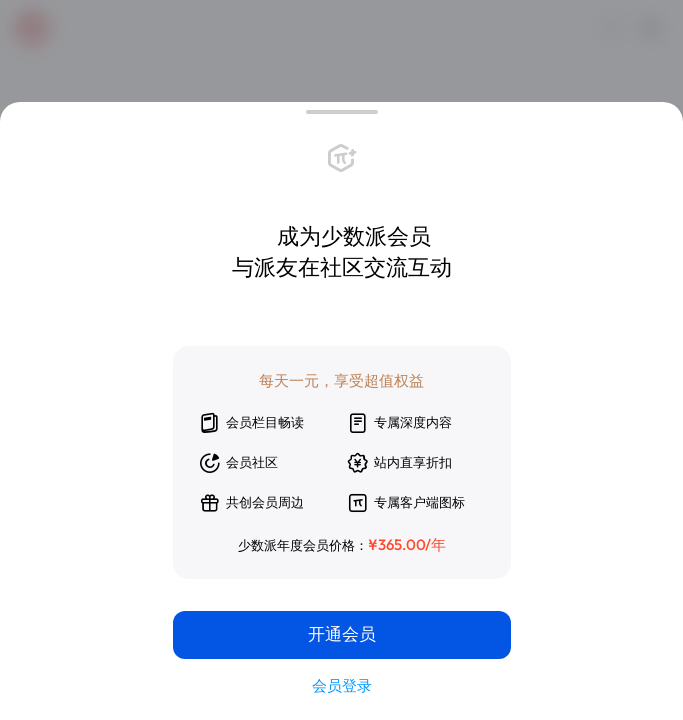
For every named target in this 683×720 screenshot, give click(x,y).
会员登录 (342, 685)
